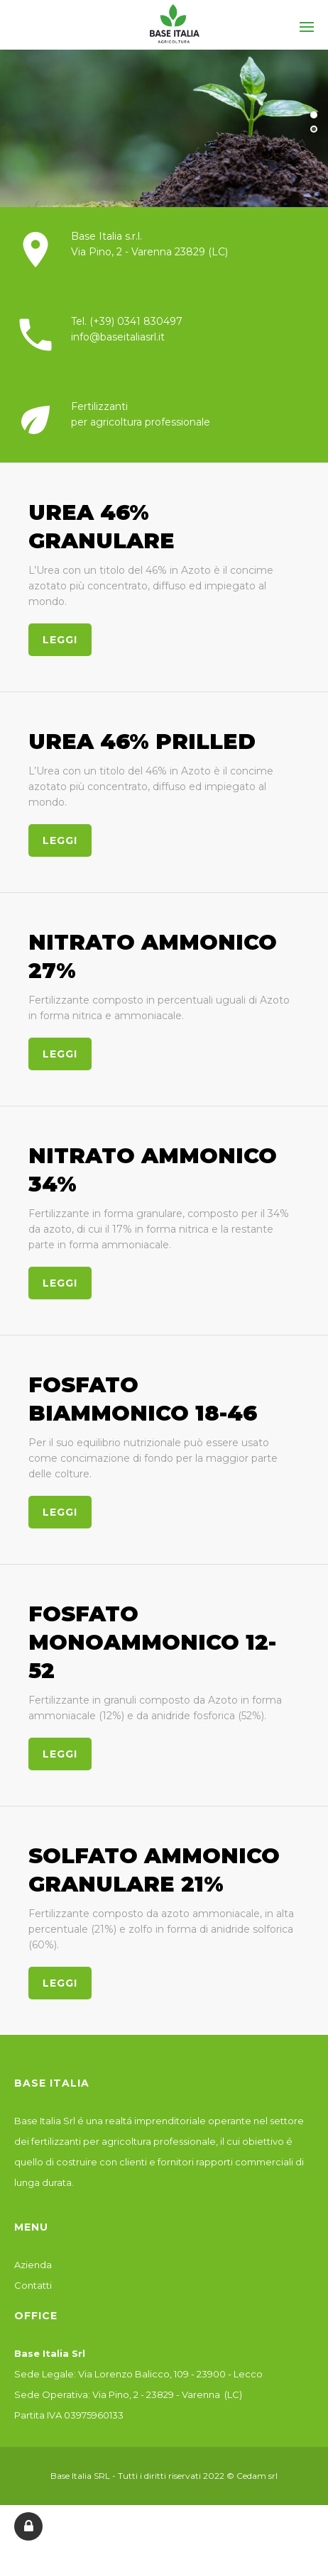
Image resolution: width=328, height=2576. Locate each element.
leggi (47, 639)
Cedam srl (257, 2488)
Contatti (33, 2298)
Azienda (33, 2277)
